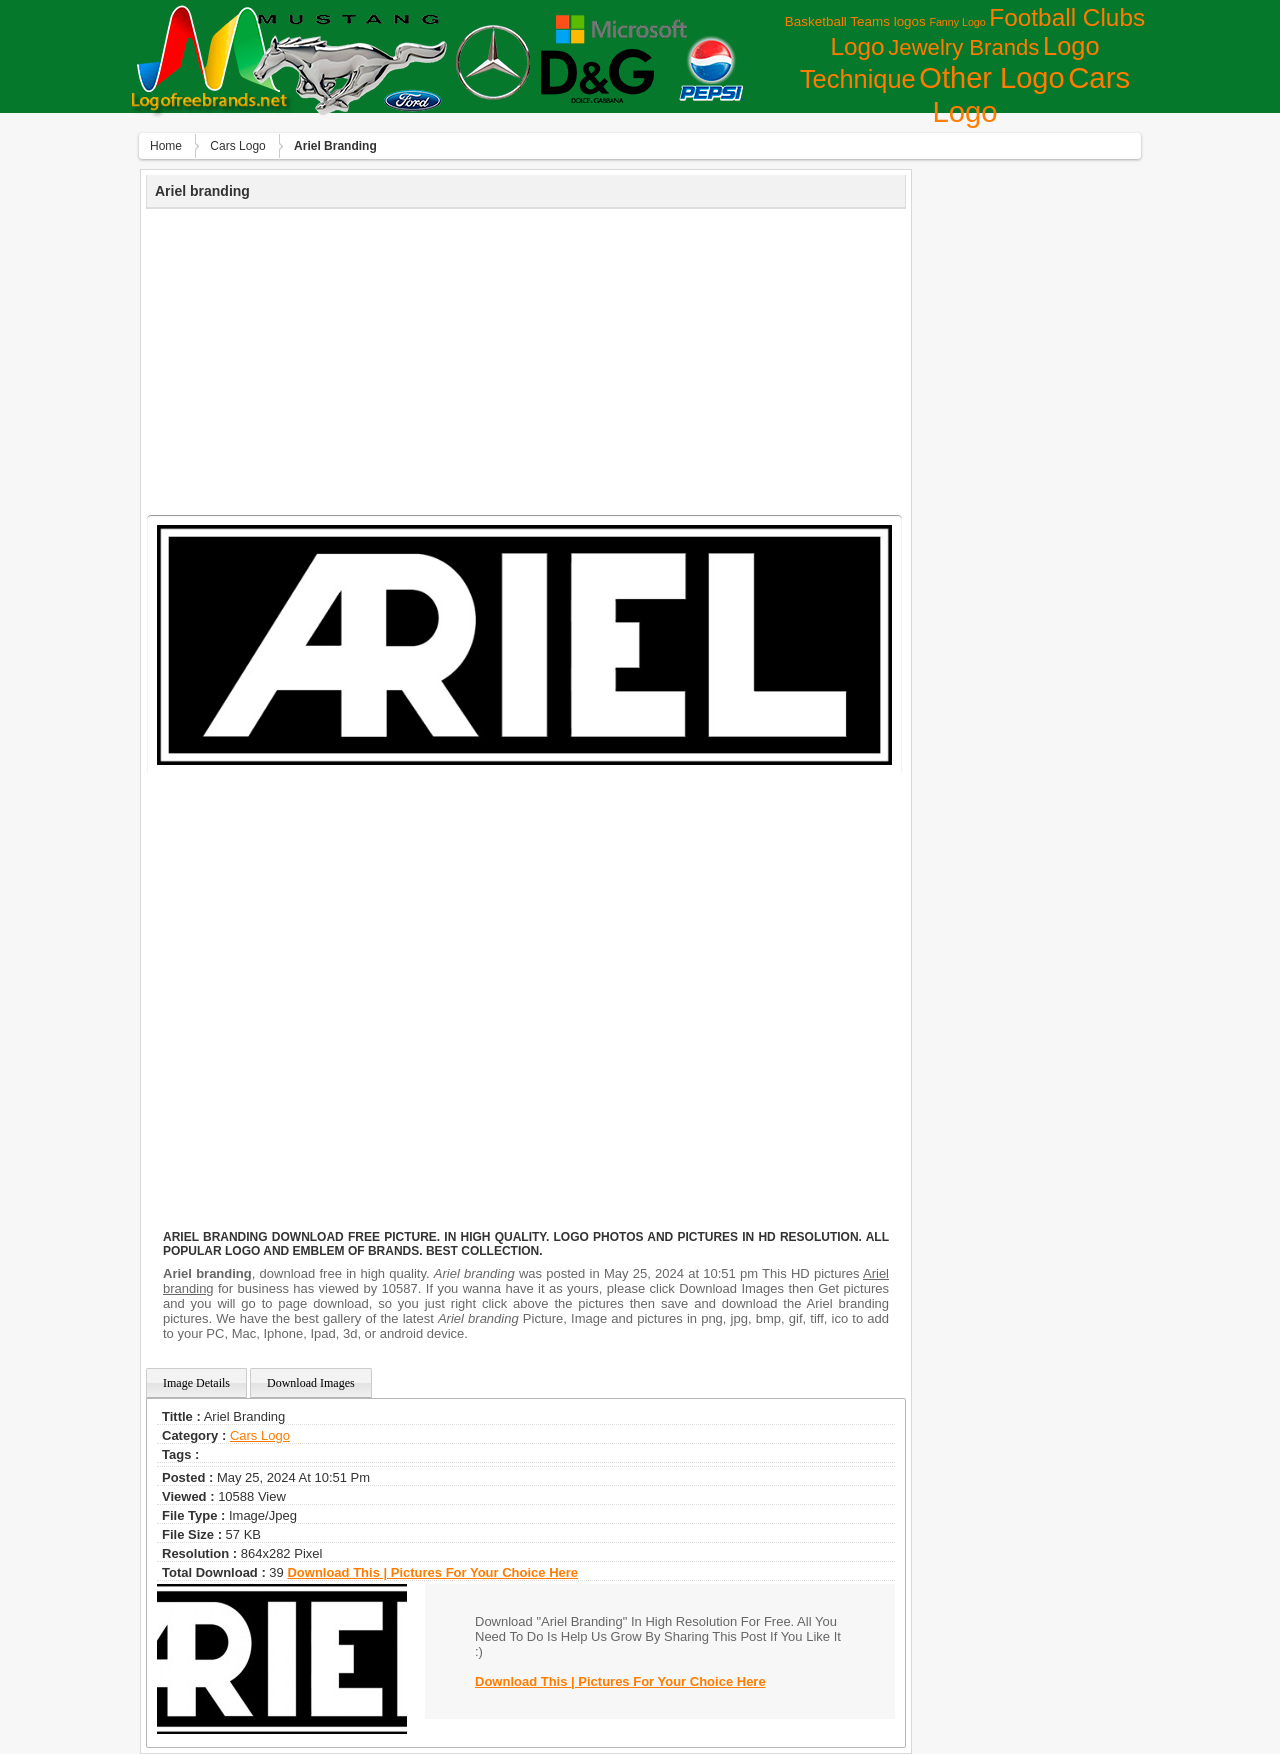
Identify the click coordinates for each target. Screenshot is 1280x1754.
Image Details (196, 1383)
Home (166, 146)
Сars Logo (237, 146)
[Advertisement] (526, 359)
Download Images (311, 1383)
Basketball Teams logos (855, 21)
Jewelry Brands (963, 47)
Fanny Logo (957, 22)
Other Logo (991, 78)
